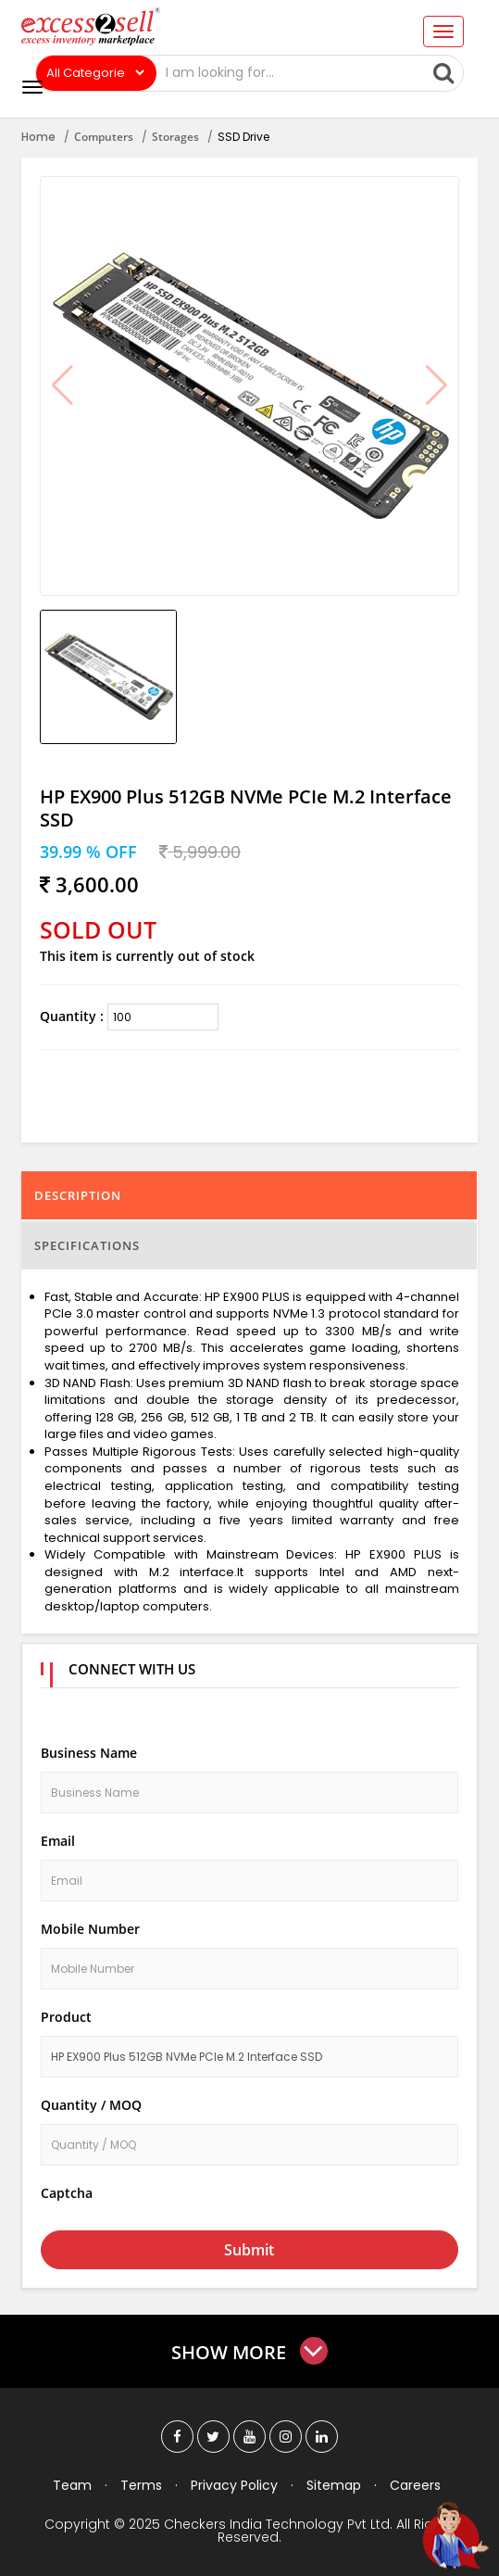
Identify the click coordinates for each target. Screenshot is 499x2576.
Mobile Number (90, 1929)
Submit (249, 2250)
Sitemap (333, 2485)
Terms (141, 2485)
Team (72, 2485)
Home (38, 137)
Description (77, 1195)
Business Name (89, 1753)
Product (66, 2017)
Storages (175, 137)
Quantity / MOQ (91, 2105)
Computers (103, 137)
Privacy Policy (234, 2485)
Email (58, 1841)
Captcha (67, 2193)
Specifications (87, 1245)
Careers (415, 2485)
